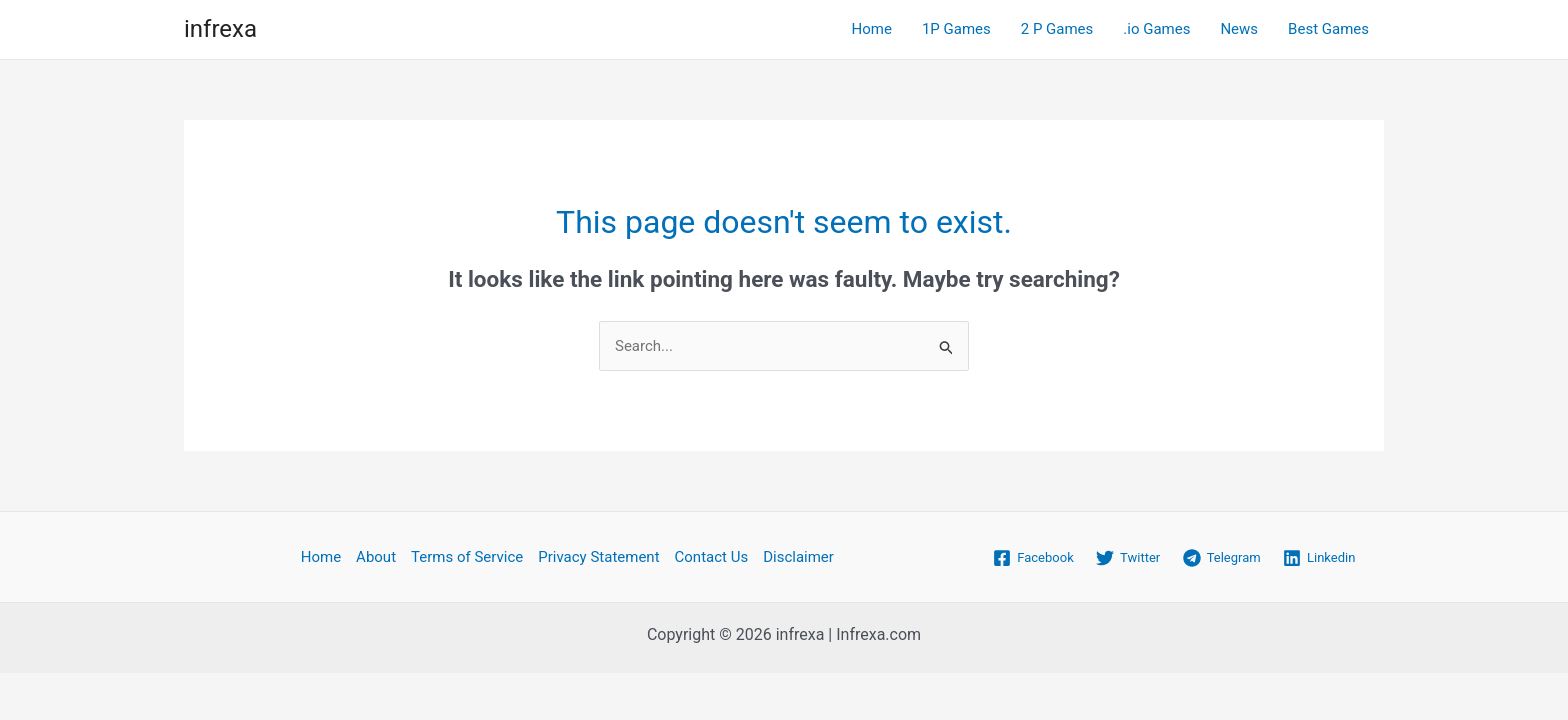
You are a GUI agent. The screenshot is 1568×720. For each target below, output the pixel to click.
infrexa (220, 29)
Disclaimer (798, 557)
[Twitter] (1128, 558)
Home (872, 29)
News (1239, 29)
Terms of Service (467, 557)
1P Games (956, 29)
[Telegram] (1221, 558)
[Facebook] (1033, 558)
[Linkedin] (1319, 558)
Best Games (1328, 29)
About (376, 557)
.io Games (1156, 29)
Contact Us (712, 557)
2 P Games (1057, 29)
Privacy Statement (598, 557)
